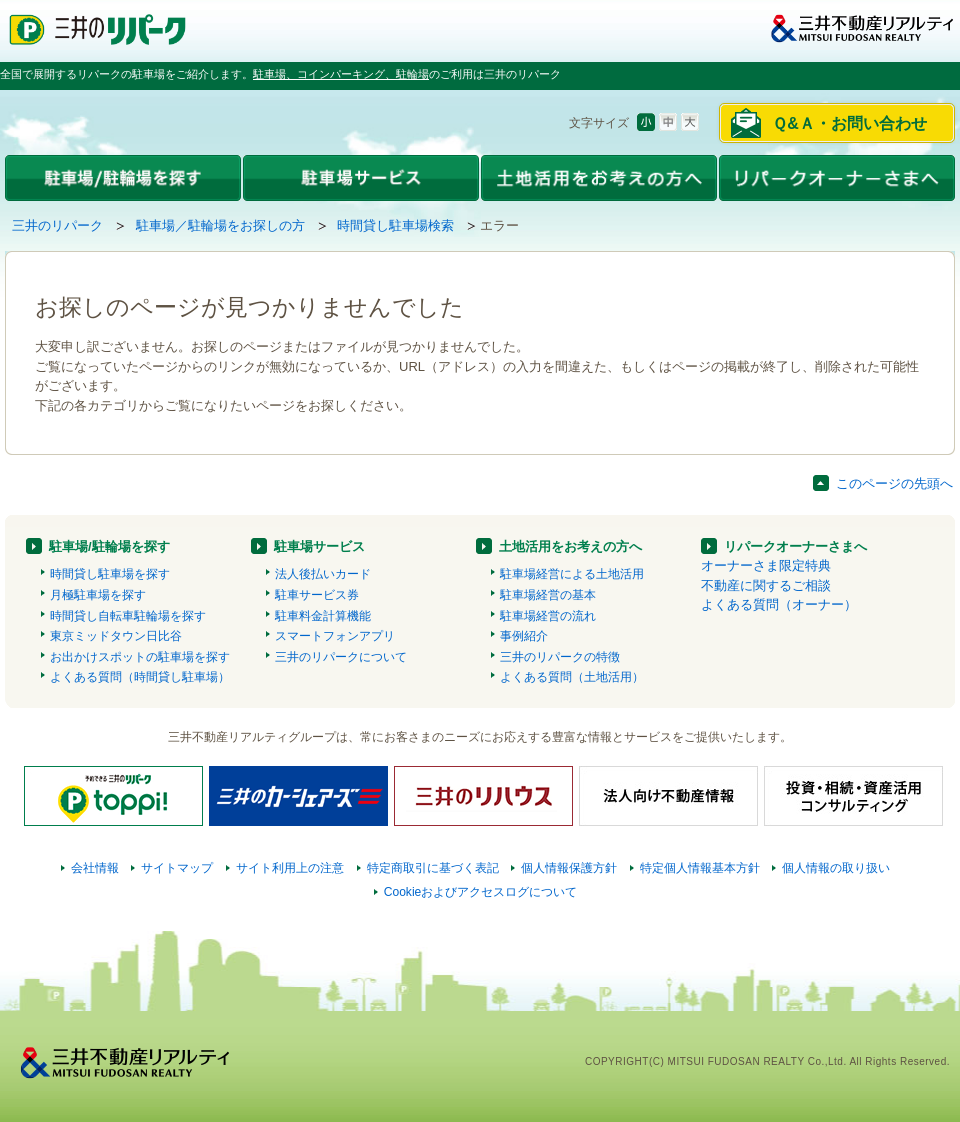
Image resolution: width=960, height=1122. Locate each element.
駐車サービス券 (317, 595)
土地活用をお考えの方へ (570, 546)
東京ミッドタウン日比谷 (116, 636)
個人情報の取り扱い (836, 868)
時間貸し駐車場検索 (395, 225)
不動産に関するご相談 (766, 585)
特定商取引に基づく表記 (433, 868)
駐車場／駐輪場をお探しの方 (220, 225)
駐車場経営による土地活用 (572, 574)
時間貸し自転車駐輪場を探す (128, 616)
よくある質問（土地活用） (572, 677)
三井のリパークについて (341, 657)
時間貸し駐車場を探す (110, 574)
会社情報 (95, 868)
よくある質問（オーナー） (779, 604)
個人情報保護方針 (569, 868)
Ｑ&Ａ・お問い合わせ (849, 123)
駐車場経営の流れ (548, 616)
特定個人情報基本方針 (700, 868)
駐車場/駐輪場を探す (109, 546)
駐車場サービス (319, 546)
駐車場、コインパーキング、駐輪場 (341, 74)
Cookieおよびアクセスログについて (481, 892)
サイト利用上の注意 (290, 868)
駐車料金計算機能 (323, 616)
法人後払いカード (323, 574)
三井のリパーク (57, 225)
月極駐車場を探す (98, 595)
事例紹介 (524, 636)
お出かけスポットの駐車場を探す (140, 657)
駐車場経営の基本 (548, 595)
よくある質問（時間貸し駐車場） (140, 677)
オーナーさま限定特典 (766, 565)
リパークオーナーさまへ (795, 546)
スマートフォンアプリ (335, 636)
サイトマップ (177, 868)
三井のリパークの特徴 (560, 657)
